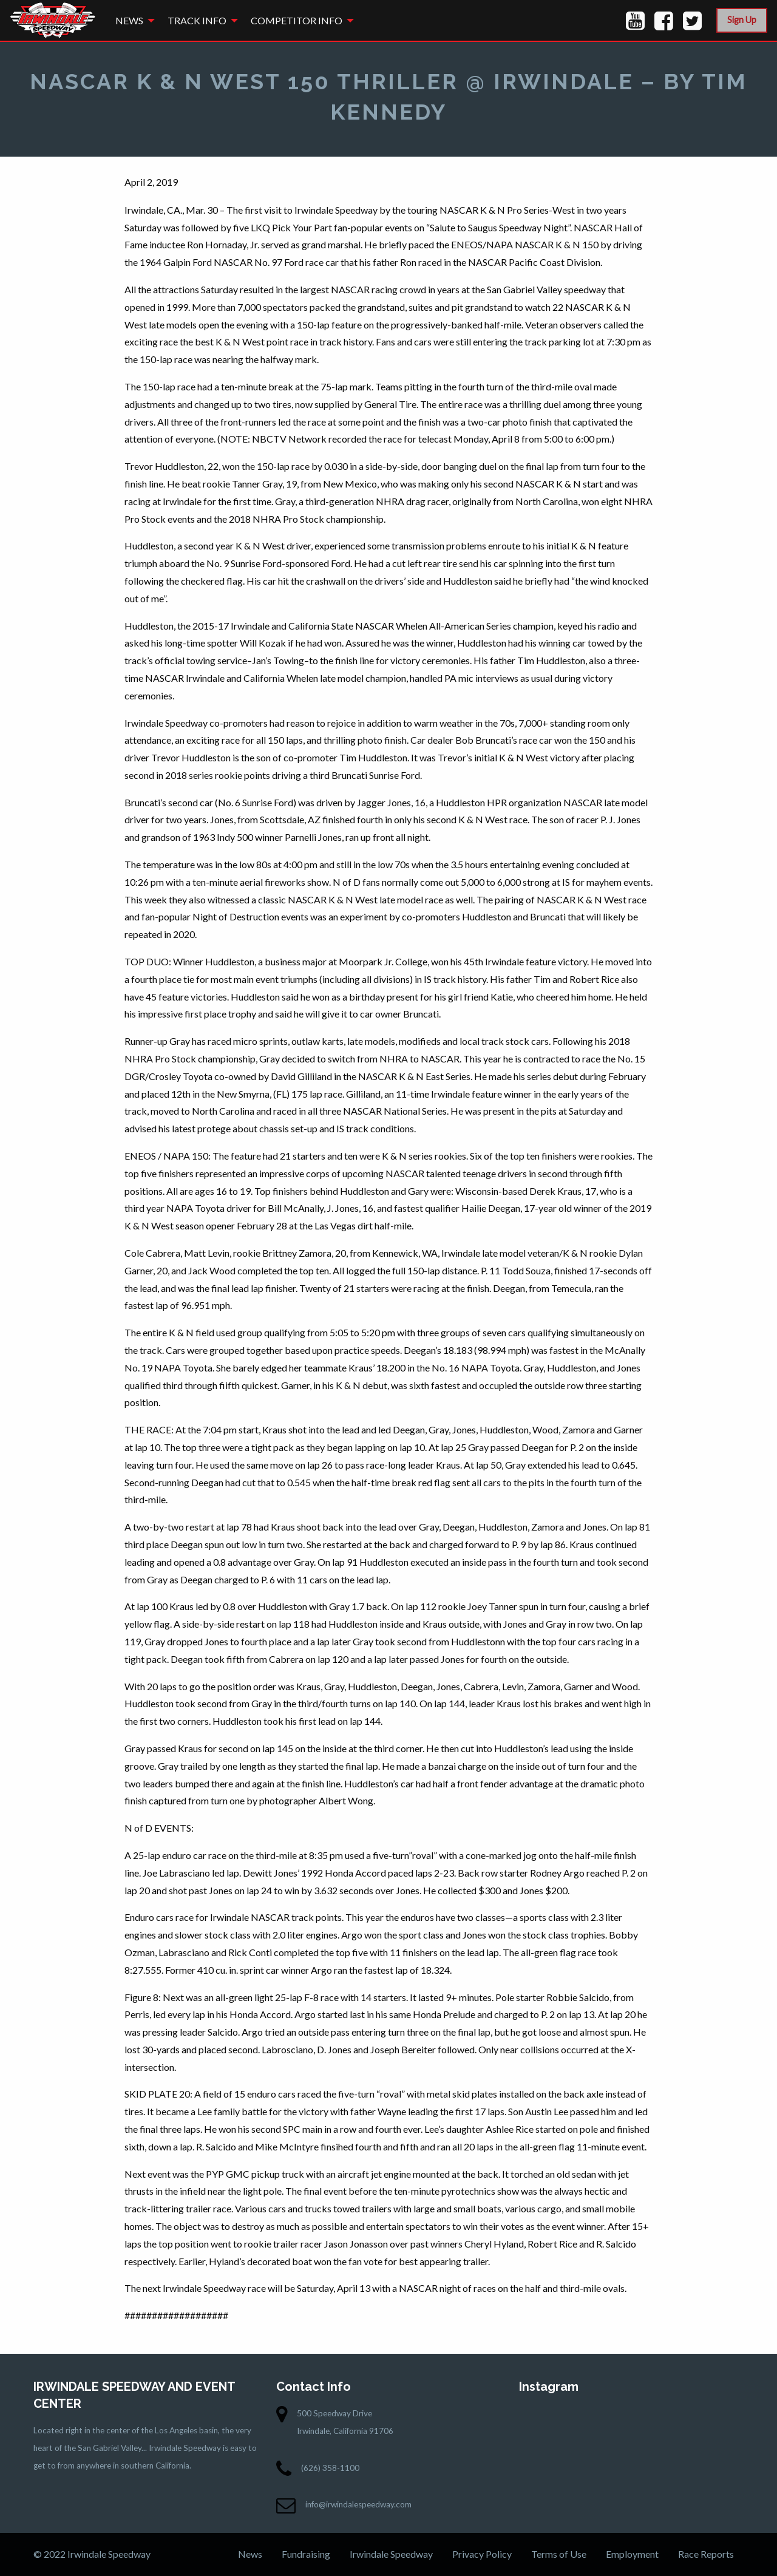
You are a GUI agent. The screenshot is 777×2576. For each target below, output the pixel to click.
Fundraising (306, 2554)
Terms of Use (558, 2554)
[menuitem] (132, 20)
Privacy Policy (482, 2554)
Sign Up (741, 20)
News (129, 20)
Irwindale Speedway (391, 2554)
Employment (632, 2554)
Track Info (197, 20)
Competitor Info (296, 20)
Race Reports (706, 2554)
